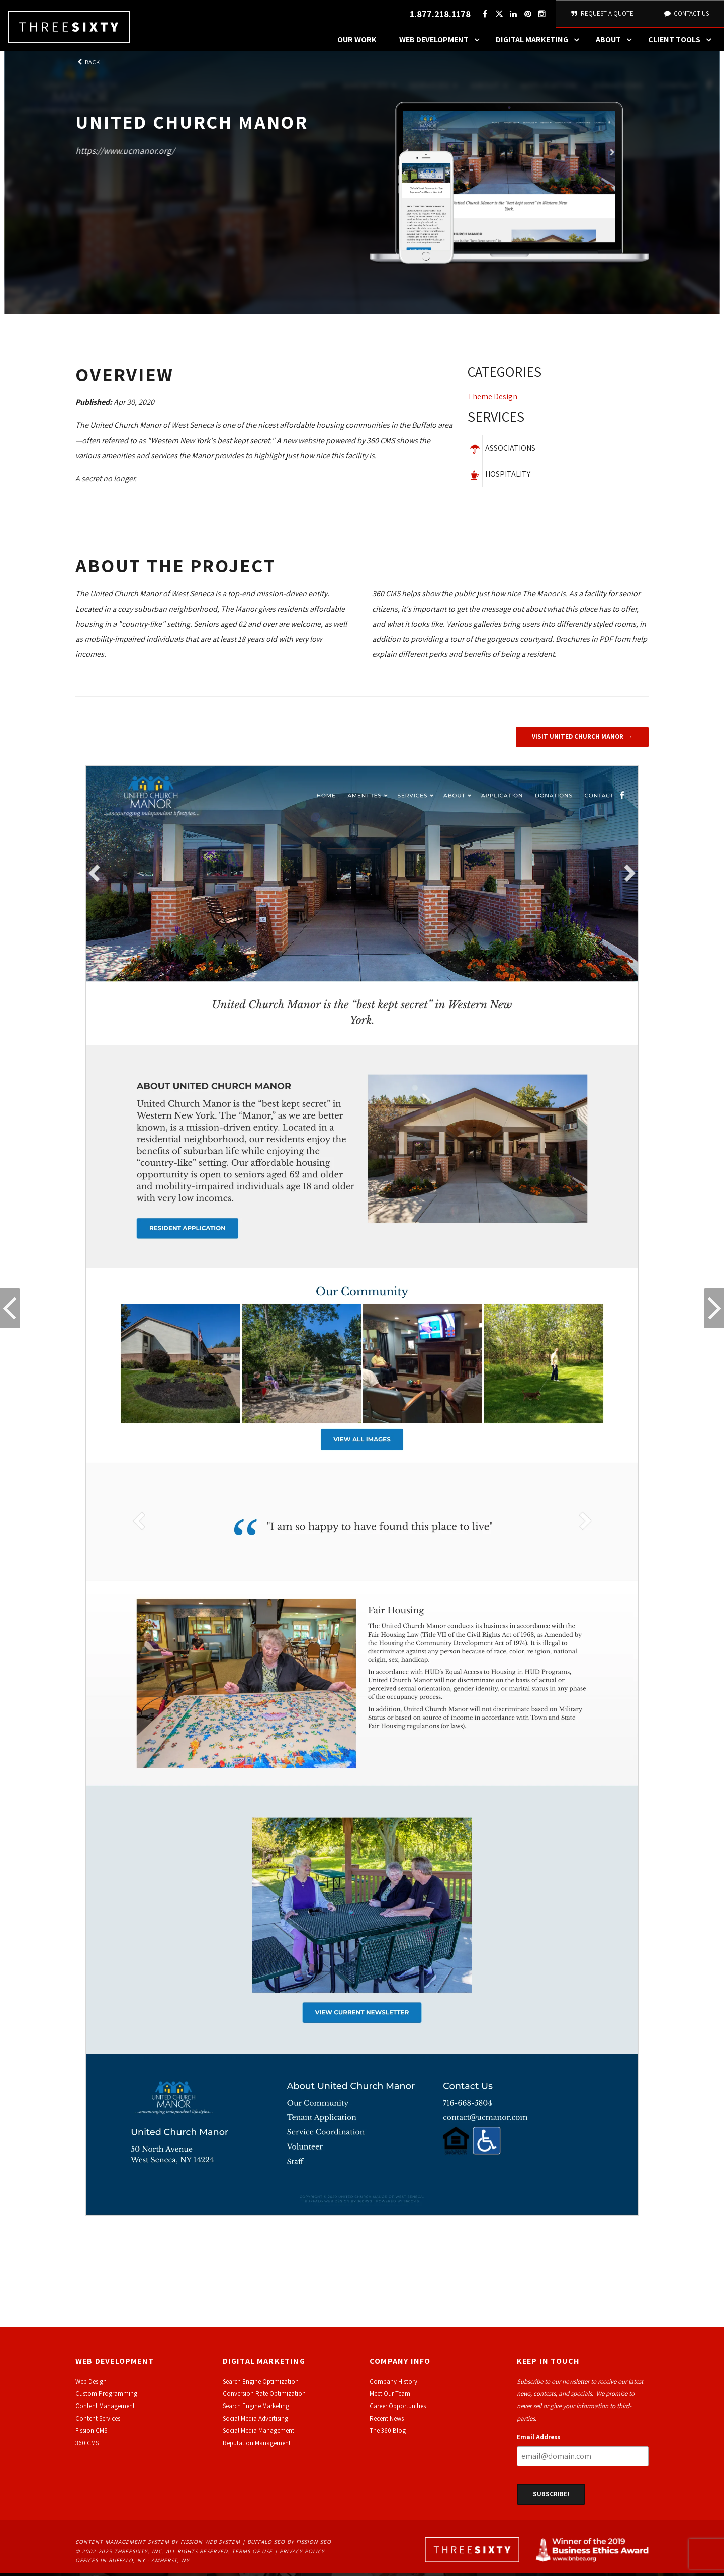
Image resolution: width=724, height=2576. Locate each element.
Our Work (357, 42)
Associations (510, 451)
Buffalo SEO (266, 2544)
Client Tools (682, 42)
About (616, 42)
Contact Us (685, 15)
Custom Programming (106, 2396)
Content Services (97, 2421)
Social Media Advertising (255, 2421)
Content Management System (122, 2544)
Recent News (387, 2421)
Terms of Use (252, 2553)
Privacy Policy (302, 2553)
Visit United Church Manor (577, 739)
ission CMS (92, 2433)
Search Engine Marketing (256, 2409)
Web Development (442, 42)
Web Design (91, 2384)
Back (87, 65)
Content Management (105, 2409)
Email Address (538, 2440)
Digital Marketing (540, 42)
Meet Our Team (390, 2396)
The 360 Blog (388, 2433)
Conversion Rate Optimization (264, 2396)
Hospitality (507, 477)
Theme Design (492, 399)
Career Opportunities (398, 2409)
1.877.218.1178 (438, 15)
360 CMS (87, 2445)
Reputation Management (257, 2445)
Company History (393, 2384)
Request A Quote (601, 15)
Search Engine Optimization (261, 2384)
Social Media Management (258, 2433)
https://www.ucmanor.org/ (124, 153)
